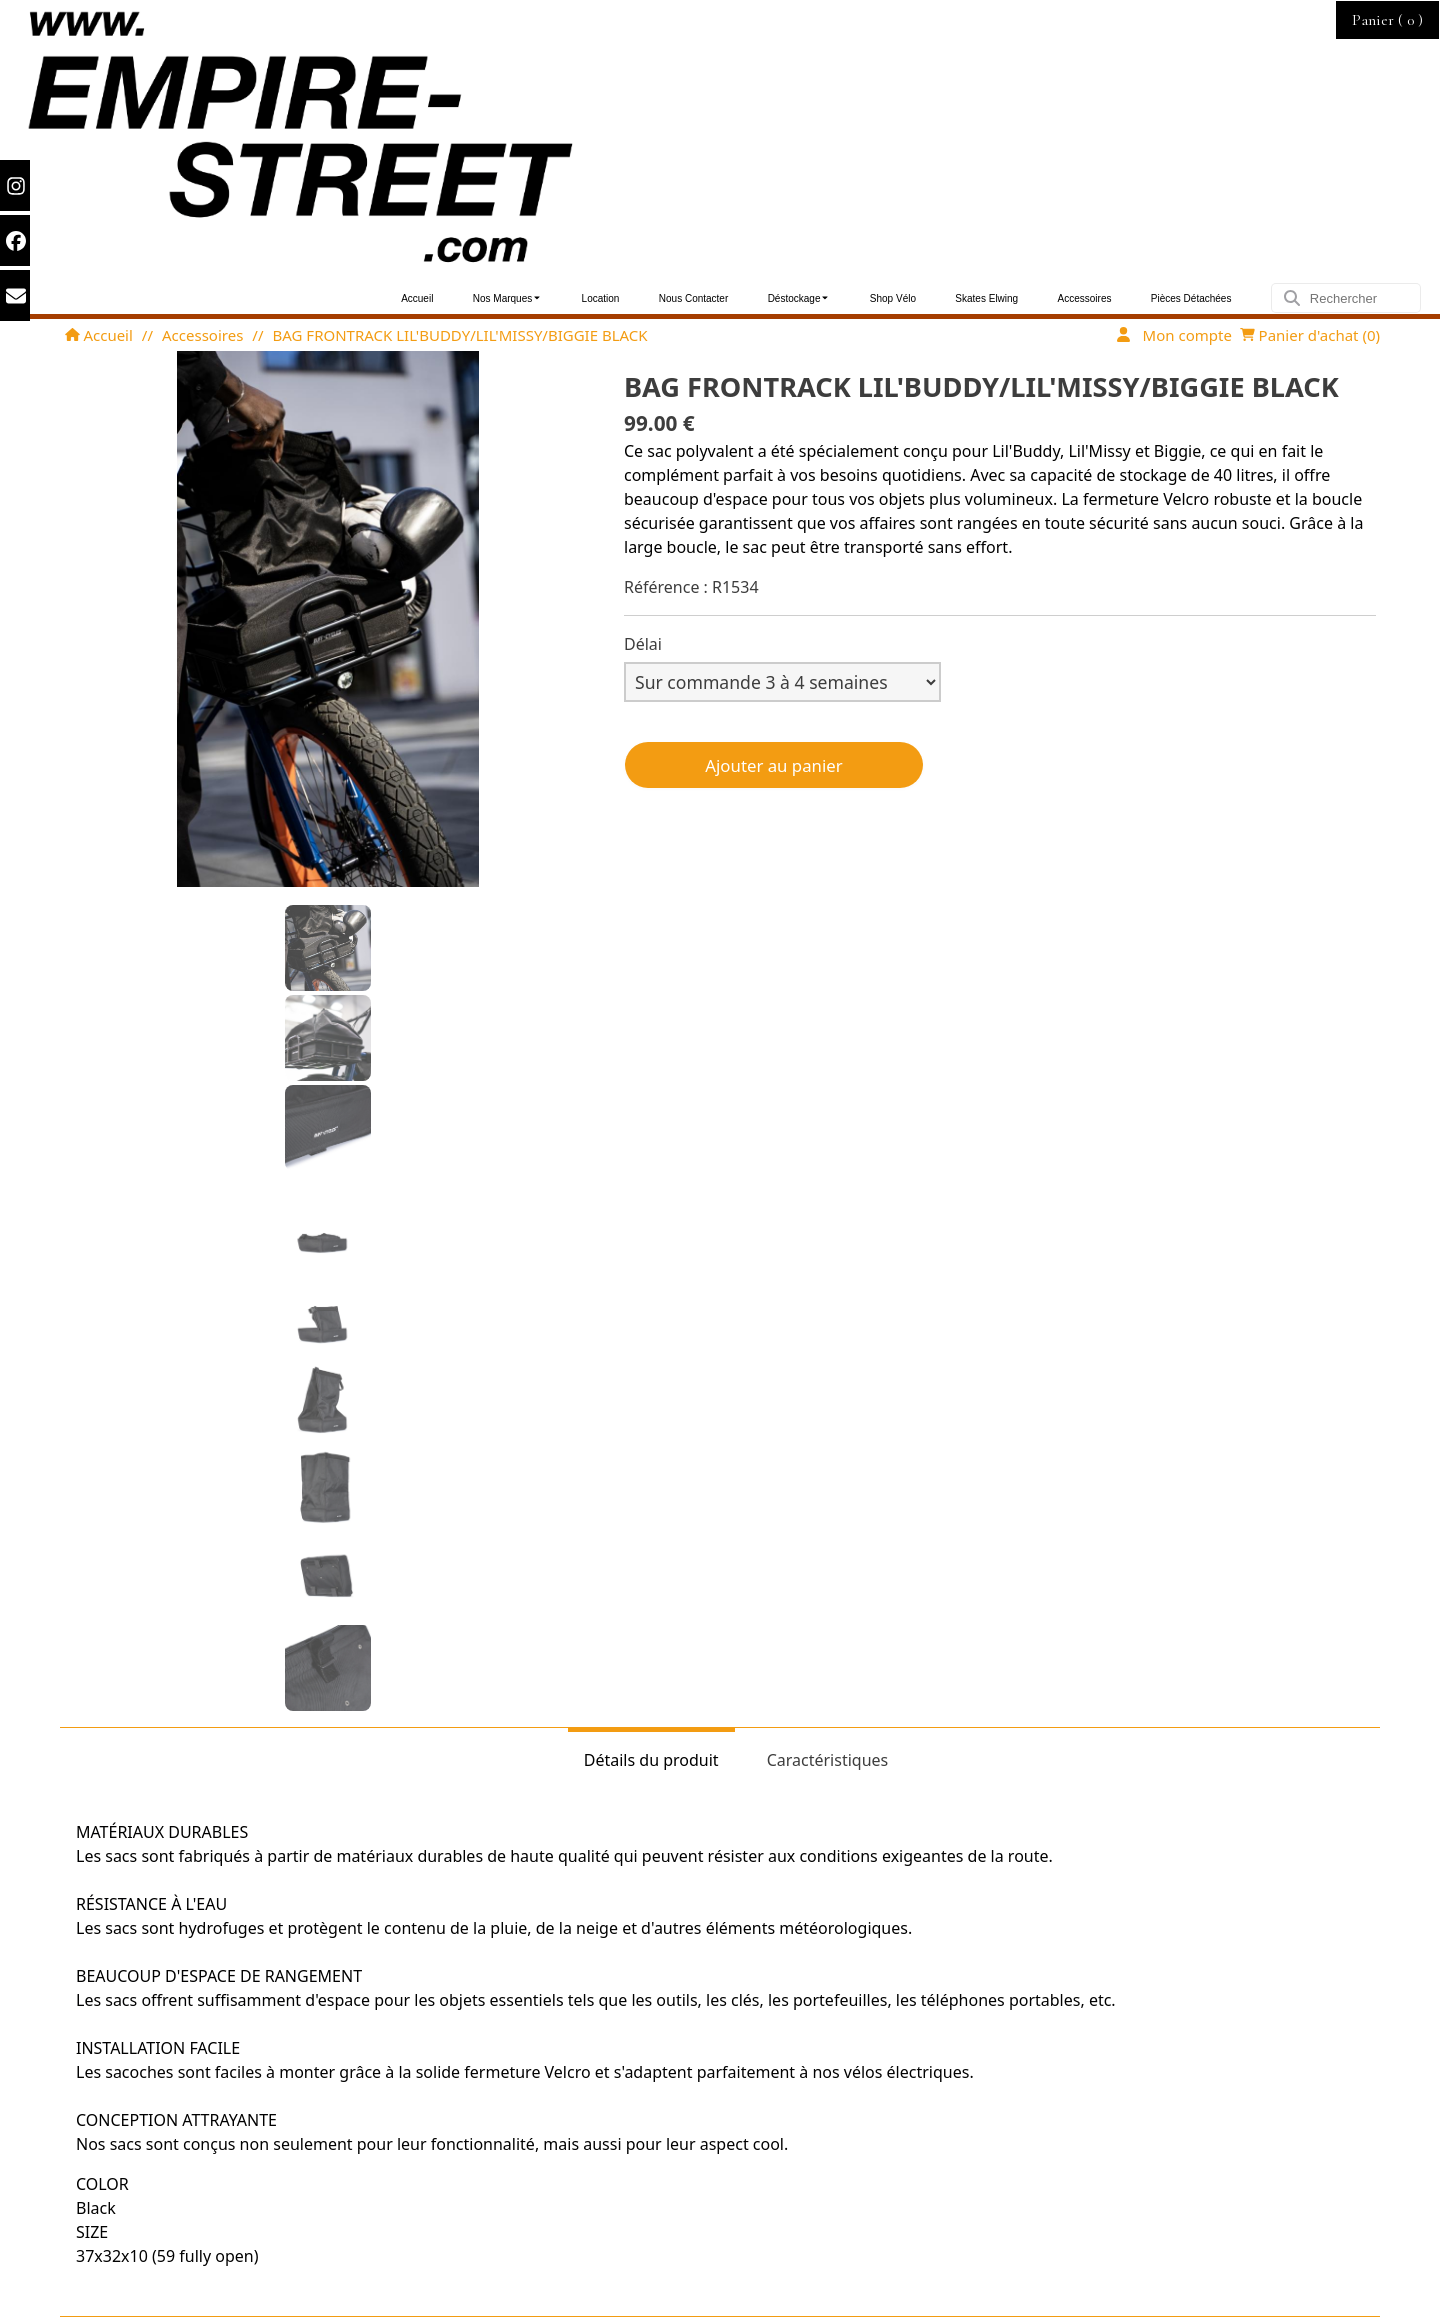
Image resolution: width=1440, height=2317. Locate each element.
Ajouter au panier (773, 765)
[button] (328, 948)
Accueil (99, 335)
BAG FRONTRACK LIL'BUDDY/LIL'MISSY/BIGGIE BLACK (460, 335)
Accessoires (202, 335)
